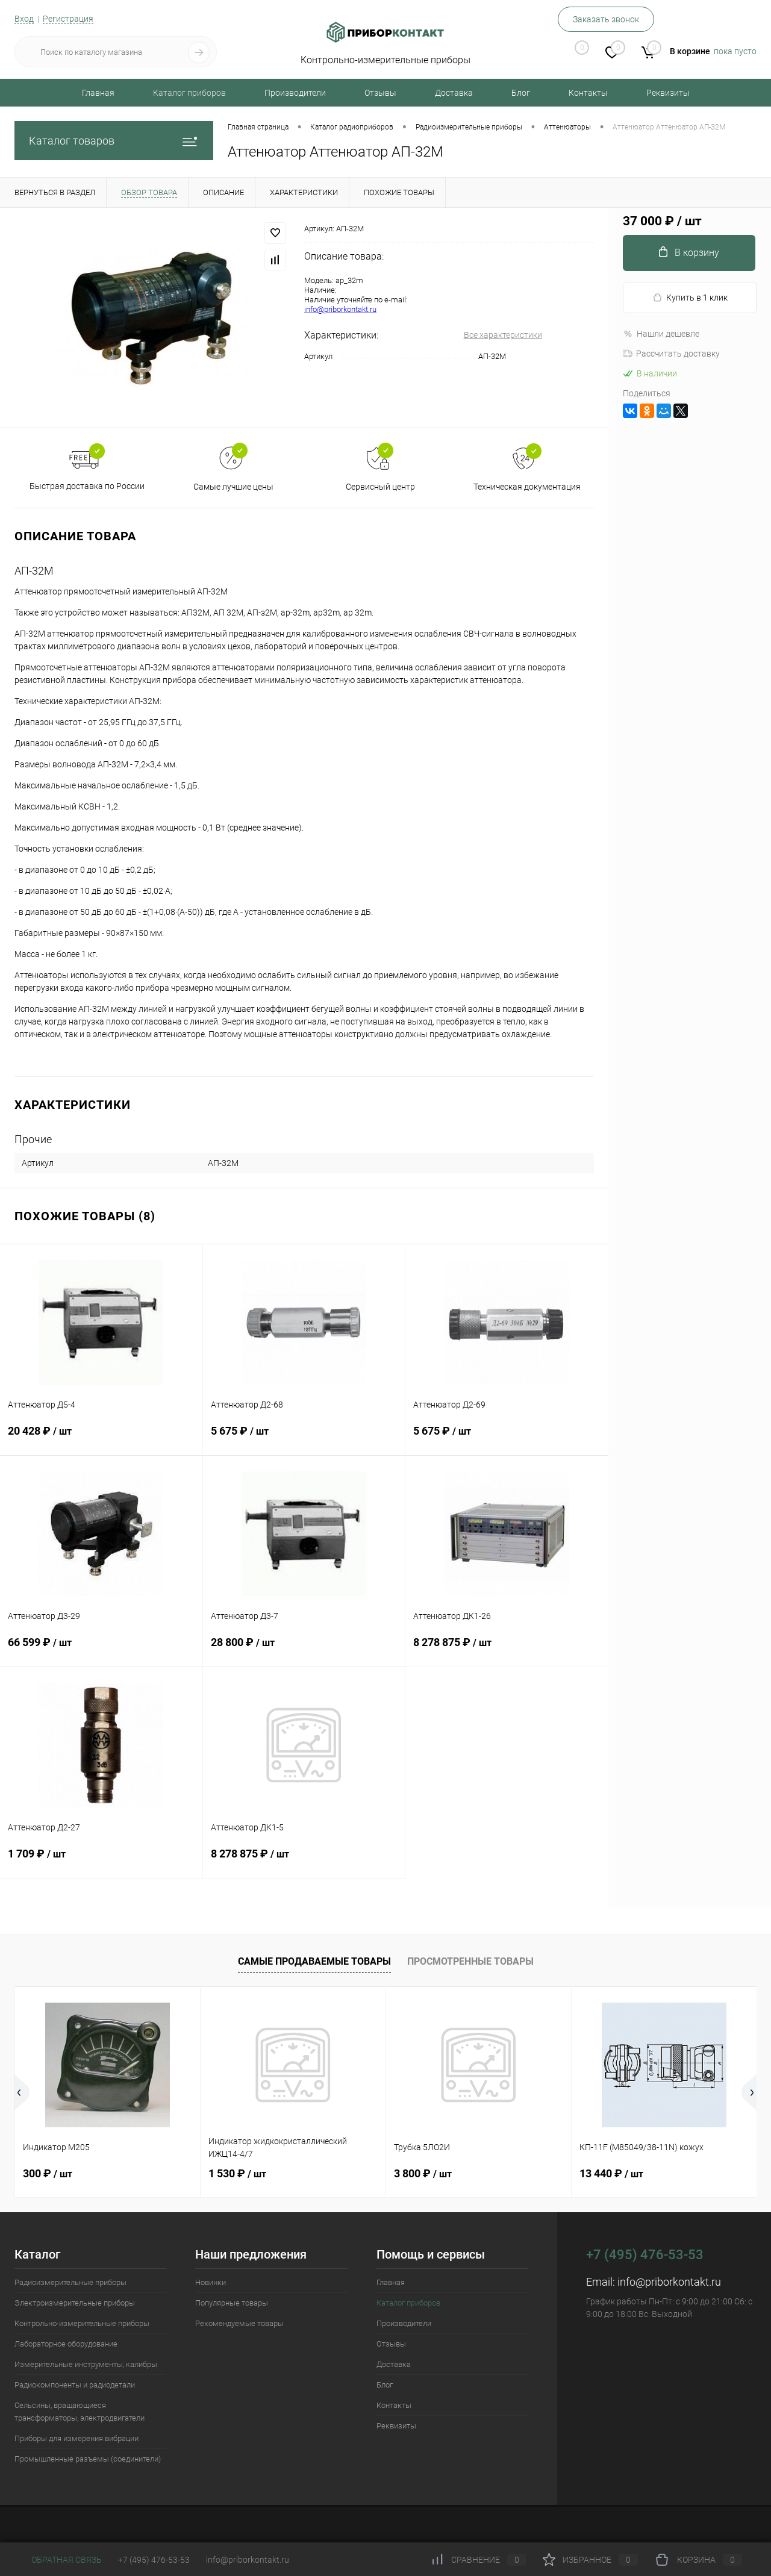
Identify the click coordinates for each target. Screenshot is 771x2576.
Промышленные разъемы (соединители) (87, 2458)
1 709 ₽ (101, 1861)
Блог (520, 93)
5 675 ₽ (304, 1438)
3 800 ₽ (423, 2173)
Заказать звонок (606, 19)
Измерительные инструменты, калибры (85, 2364)
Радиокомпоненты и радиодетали (74, 2384)
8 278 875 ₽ (507, 1650)
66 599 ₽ (101, 1650)
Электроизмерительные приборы (74, 2302)
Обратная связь (58, 2560)
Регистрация (68, 18)
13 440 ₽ (611, 2173)
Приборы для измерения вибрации (76, 2438)
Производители (295, 93)
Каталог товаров (114, 140)
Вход (24, 18)
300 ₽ (47, 2173)
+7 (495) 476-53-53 (154, 2560)
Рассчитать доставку (671, 353)
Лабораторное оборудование (65, 2343)
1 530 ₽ (237, 2173)
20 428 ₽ (101, 1438)
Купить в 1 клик (690, 298)
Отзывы (380, 93)
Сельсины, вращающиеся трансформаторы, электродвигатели (79, 2411)
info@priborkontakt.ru (340, 309)
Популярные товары (231, 2302)
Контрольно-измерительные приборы (81, 2323)
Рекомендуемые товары (239, 2323)
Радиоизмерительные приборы (70, 2282)
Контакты (588, 93)
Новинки (210, 2282)
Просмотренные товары (470, 1961)
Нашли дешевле (661, 333)
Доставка (454, 93)
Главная (98, 93)
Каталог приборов (189, 93)
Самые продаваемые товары (314, 1961)
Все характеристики (503, 335)
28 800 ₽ (304, 1650)
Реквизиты (668, 93)
